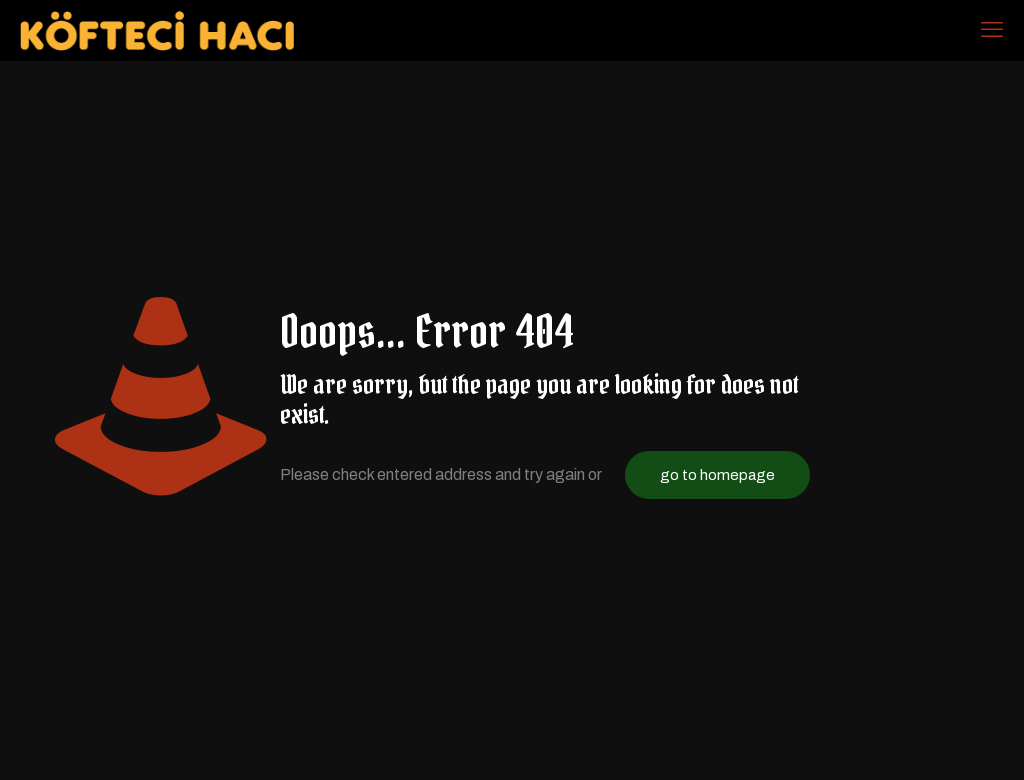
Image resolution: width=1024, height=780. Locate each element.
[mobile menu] (992, 30)
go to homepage (717, 475)
